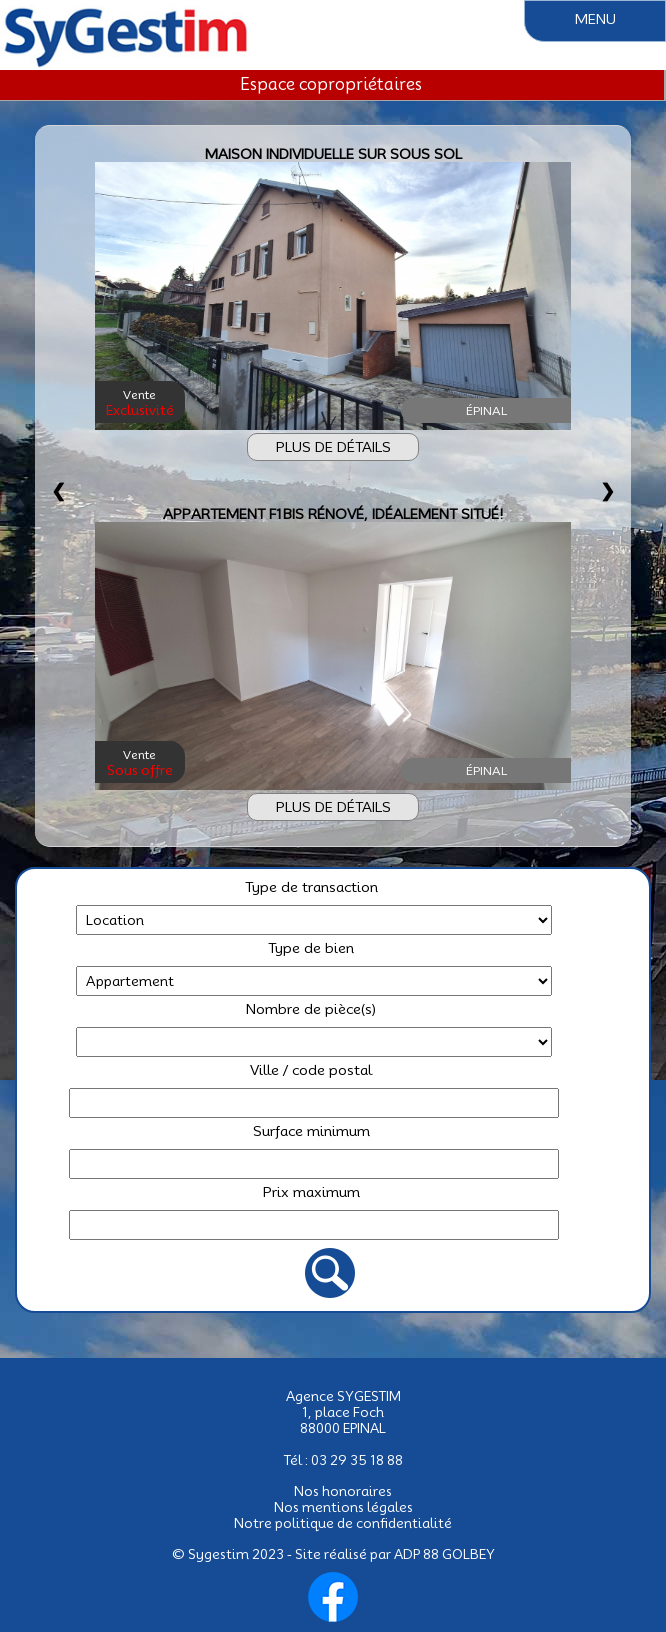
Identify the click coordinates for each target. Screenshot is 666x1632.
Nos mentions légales (343, 1507)
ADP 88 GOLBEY (444, 1554)
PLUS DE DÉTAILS (333, 447)
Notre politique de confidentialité (343, 1523)
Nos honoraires (343, 1491)
